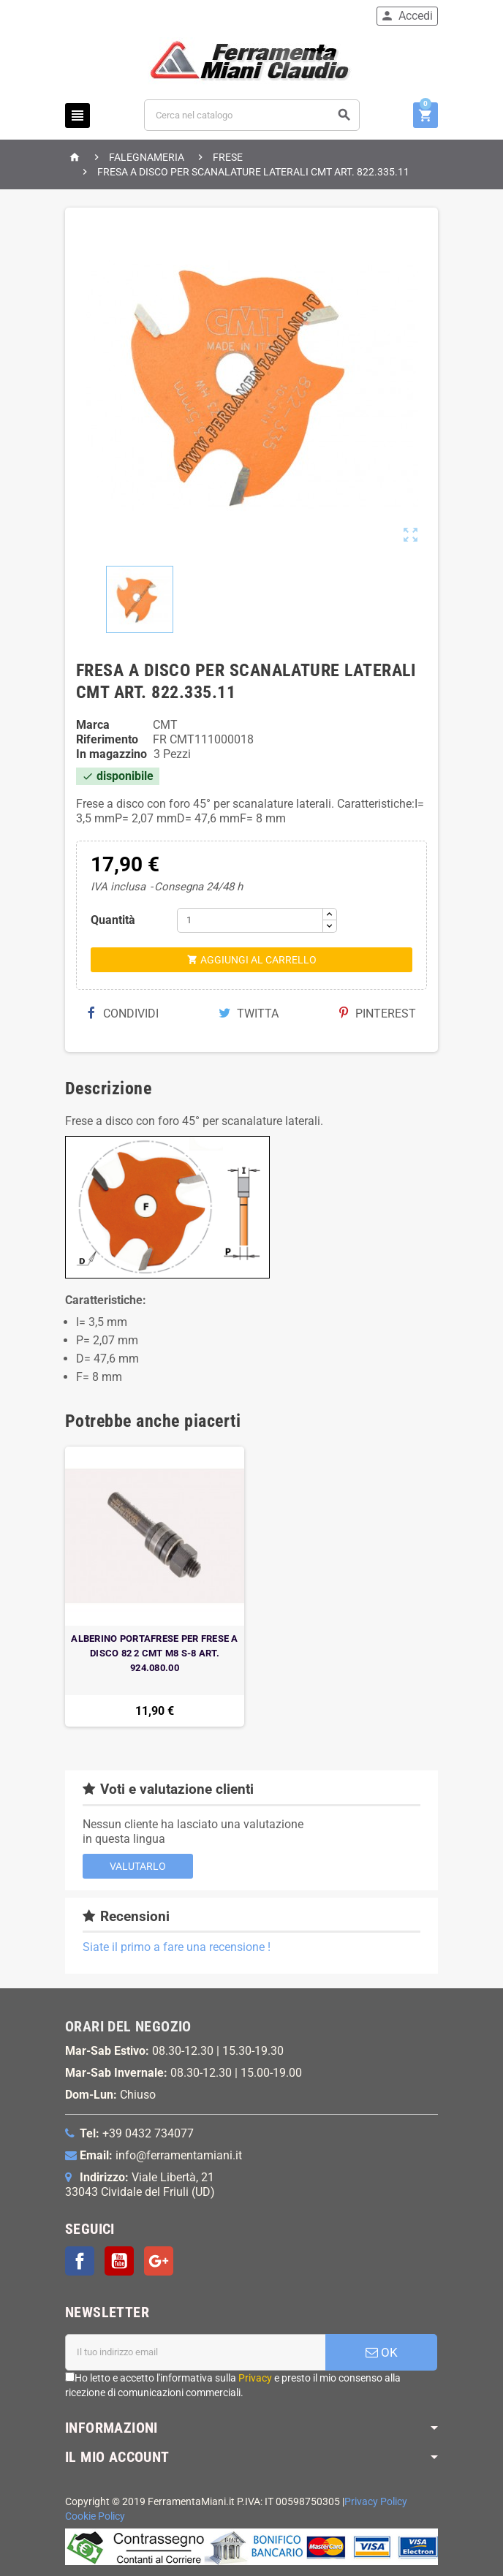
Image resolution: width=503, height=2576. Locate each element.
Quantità (113, 920)
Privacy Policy (375, 2502)
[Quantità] (250, 920)
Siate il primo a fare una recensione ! (177, 1947)
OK (382, 2352)
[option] (155, 1587)
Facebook (79, 2261)
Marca (93, 725)
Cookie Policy (95, 2516)
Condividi (123, 1013)
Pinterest (377, 1013)
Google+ (158, 2261)
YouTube (119, 2261)
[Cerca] (252, 115)
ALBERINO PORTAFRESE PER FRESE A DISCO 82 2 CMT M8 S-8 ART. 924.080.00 (154, 1653)
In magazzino (111, 754)
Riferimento (107, 739)
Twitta (249, 1013)
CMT (165, 725)
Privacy (255, 2378)
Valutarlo (138, 1866)
